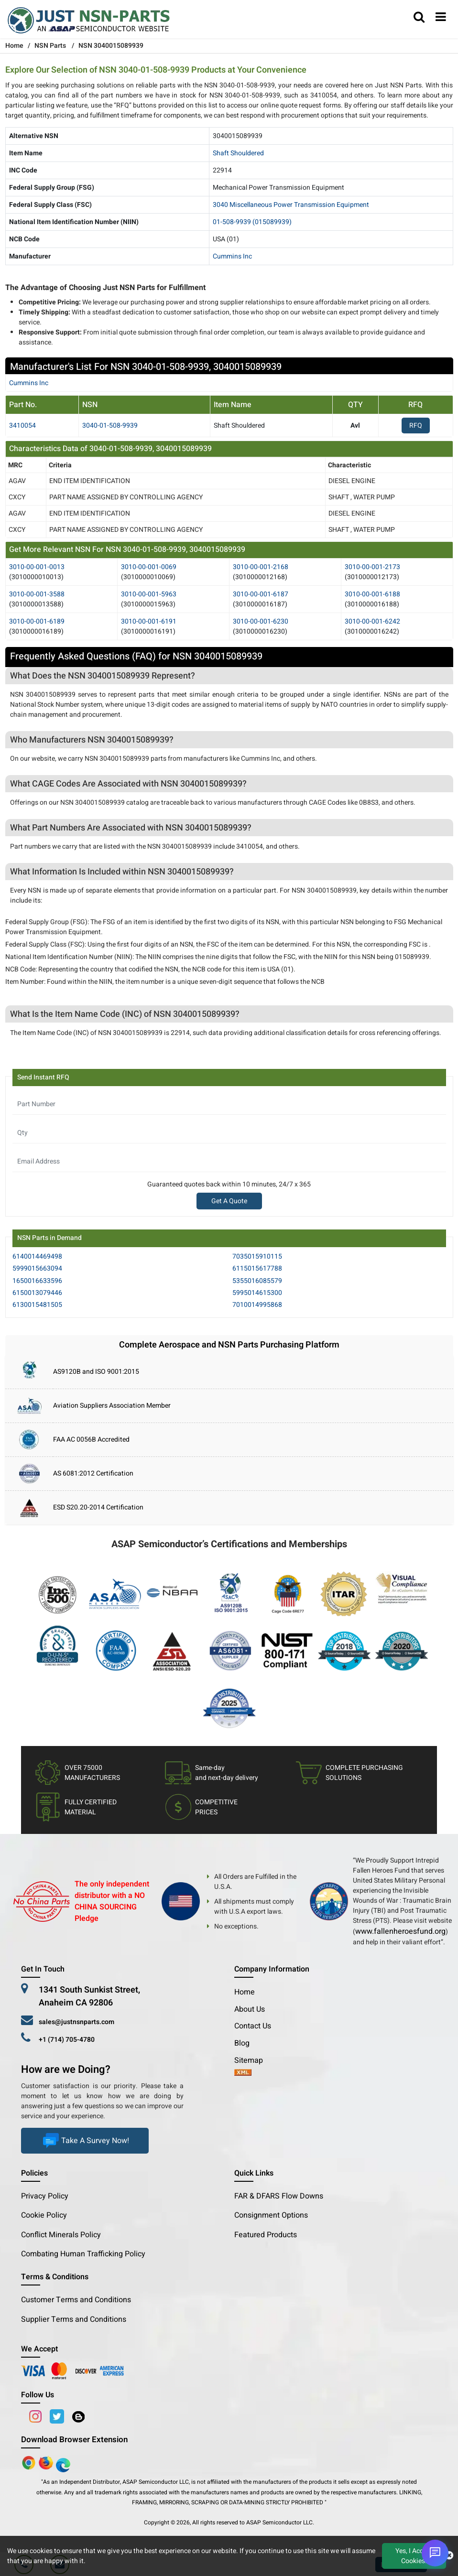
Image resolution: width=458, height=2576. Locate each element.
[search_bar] (419, 18)
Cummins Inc (232, 256)
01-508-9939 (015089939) (252, 222)
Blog (242, 2043)
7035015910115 (257, 1256)
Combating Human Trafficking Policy (83, 2254)
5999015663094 (37, 1268)
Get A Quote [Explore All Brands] (229, 1201)
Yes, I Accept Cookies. (414, 2556)
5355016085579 (257, 1281)
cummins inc (28, 383)
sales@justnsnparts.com (76, 2022)
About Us (249, 2009)
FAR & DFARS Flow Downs (278, 2196)
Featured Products (265, 2235)
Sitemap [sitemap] (252, 2060)
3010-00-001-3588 (37, 594)
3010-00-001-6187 (260, 594)
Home (244, 1992)
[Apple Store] (29, 2462)
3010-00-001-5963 (148, 594)
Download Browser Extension (74, 2440)
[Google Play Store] (46, 2462)
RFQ (415, 425)
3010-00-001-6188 (372, 594)
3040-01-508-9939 (110, 425)
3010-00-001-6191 (148, 621)
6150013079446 (37, 1293)
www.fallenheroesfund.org (400, 1931)
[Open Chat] (435, 2553)
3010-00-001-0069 (148, 567)
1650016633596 (37, 1281)
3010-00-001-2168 (260, 567)
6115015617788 (257, 1268)
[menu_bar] (440, 18)
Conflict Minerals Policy (61, 2235)
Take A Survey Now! (85, 2141)
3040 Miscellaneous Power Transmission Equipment (291, 205)
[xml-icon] (242, 2073)
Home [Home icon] (14, 46)
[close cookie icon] (449, 2556)
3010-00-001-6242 (372, 621)
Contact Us (252, 2026)
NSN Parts (50, 46)
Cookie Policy (44, 2215)
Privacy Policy (44, 2196)
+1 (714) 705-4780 (67, 2040)
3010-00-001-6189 (37, 621)
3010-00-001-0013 (37, 567)
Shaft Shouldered (238, 153)
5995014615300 (257, 1293)
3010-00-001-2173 (372, 567)
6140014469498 (37, 1256)
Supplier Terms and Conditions (73, 2319)
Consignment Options (271, 2215)
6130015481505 (37, 1305)
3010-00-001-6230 (260, 621)
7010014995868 (257, 1305)
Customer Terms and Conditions (76, 2300)
